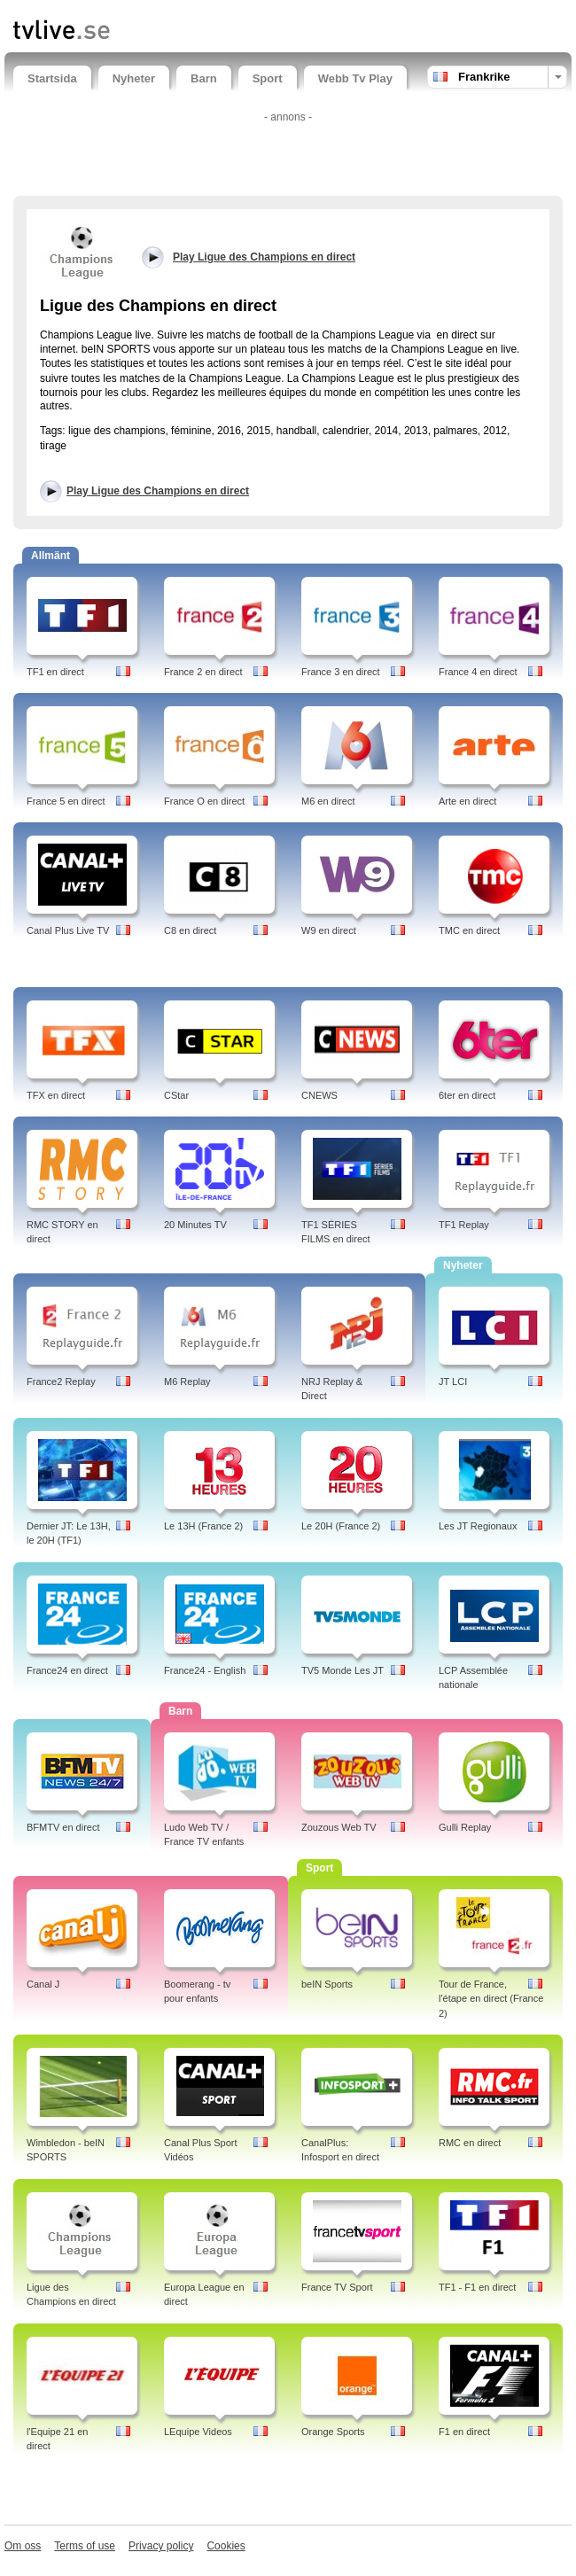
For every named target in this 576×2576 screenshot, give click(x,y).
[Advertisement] (288, 156)
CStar (176, 1095)
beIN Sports (327, 1984)
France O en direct (204, 801)
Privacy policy (160, 2546)
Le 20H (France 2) (340, 1526)
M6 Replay (187, 1381)
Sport (268, 78)
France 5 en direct (66, 801)
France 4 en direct (478, 671)
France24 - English (204, 1670)
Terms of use (84, 2546)
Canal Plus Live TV (68, 930)
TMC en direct (469, 930)
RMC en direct (470, 2142)
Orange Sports (333, 2431)
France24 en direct (67, 1670)
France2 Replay (61, 1381)
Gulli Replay (465, 1827)
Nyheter (134, 78)
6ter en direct (467, 1095)
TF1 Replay (464, 1224)
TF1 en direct (55, 671)
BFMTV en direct (63, 1827)
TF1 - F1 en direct (477, 2287)
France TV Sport (337, 2287)
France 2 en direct (203, 671)
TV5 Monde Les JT (342, 1670)
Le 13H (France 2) (203, 1526)
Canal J (43, 1984)
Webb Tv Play (355, 78)
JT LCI (453, 1381)
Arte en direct (467, 801)
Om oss (22, 2546)
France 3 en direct (340, 671)
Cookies (225, 2546)
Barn (204, 78)
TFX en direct (56, 1095)
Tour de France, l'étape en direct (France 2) (491, 1999)
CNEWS (319, 1095)
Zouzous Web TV (339, 1827)
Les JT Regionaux (478, 1526)
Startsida (52, 78)
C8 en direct (190, 930)
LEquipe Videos (198, 2431)
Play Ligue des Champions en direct (157, 491)
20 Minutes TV (195, 1224)
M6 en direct (328, 801)
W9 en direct (328, 930)
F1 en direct (464, 2431)
